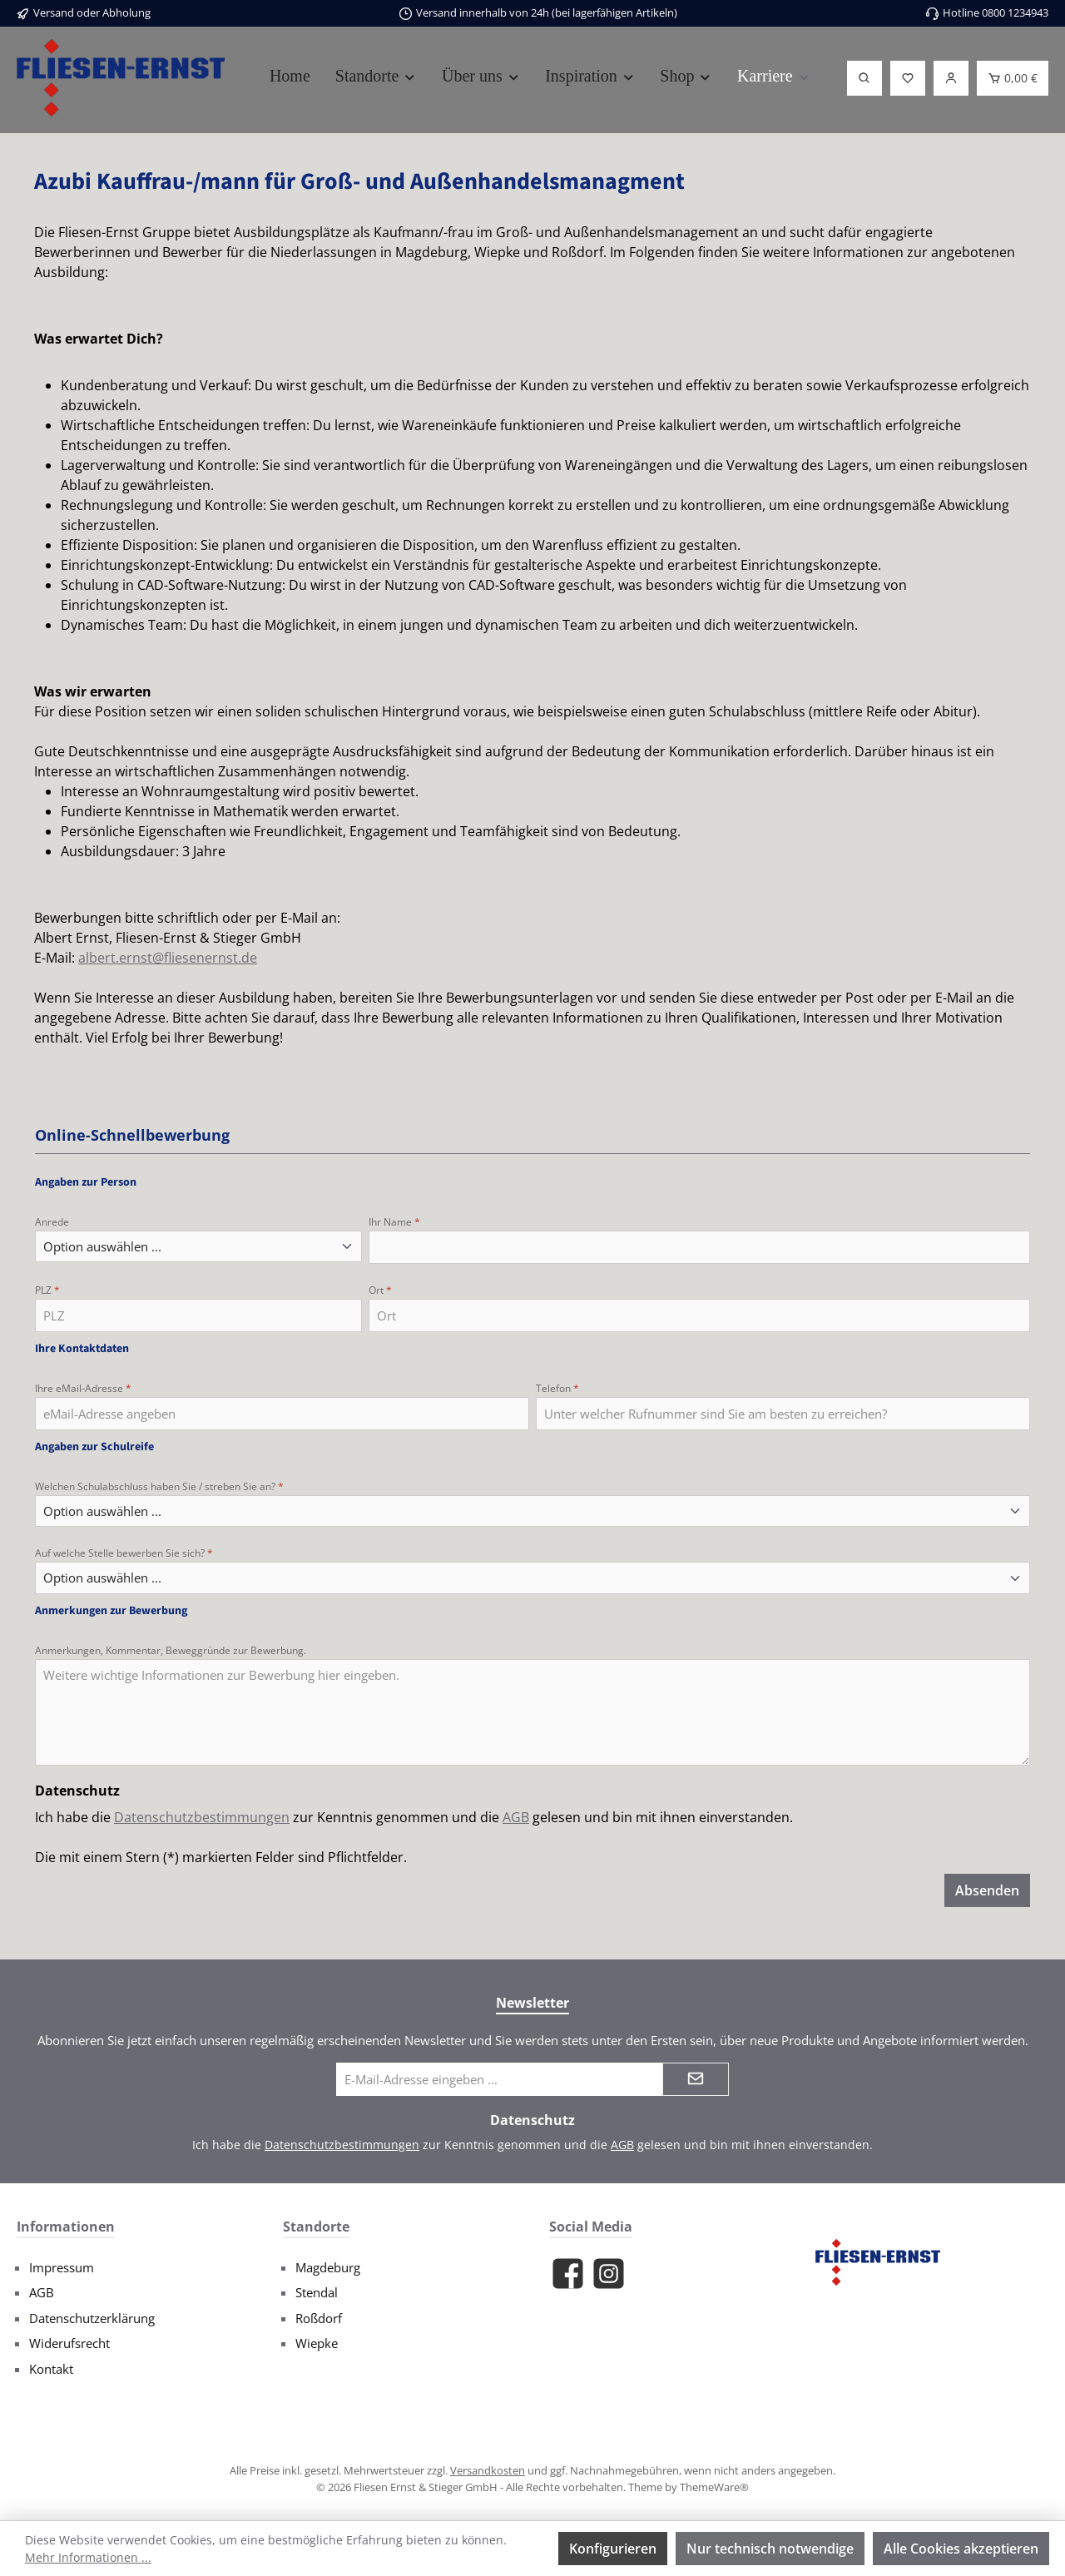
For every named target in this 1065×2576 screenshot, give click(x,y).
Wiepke (316, 2343)
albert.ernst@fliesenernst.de (167, 958)
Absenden (987, 1890)
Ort (380, 1290)
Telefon (557, 1388)
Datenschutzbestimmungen (202, 1817)
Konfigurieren (612, 2548)
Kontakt (51, 2369)
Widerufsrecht (69, 2343)
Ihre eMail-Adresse (83, 1388)
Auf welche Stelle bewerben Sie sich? (124, 1553)
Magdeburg (327, 2267)
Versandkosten (487, 2470)
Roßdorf (318, 2318)
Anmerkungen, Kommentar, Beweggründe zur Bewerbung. (170, 1650)
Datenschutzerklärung (92, 2318)
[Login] (951, 78)
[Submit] (695, 2079)
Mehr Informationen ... (88, 2557)
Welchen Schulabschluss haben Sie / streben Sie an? (159, 1486)
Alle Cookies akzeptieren (961, 2548)
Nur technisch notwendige (770, 2548)
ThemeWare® (714, 2486)
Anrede (52, 1222)
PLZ (47, 1290)
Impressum (61, 2267)
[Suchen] (864, 78)
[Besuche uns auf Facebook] (568, 2273)
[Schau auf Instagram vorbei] (608, 2273)
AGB (516, 1817)
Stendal (316, 2292)
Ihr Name (394, 1222)
